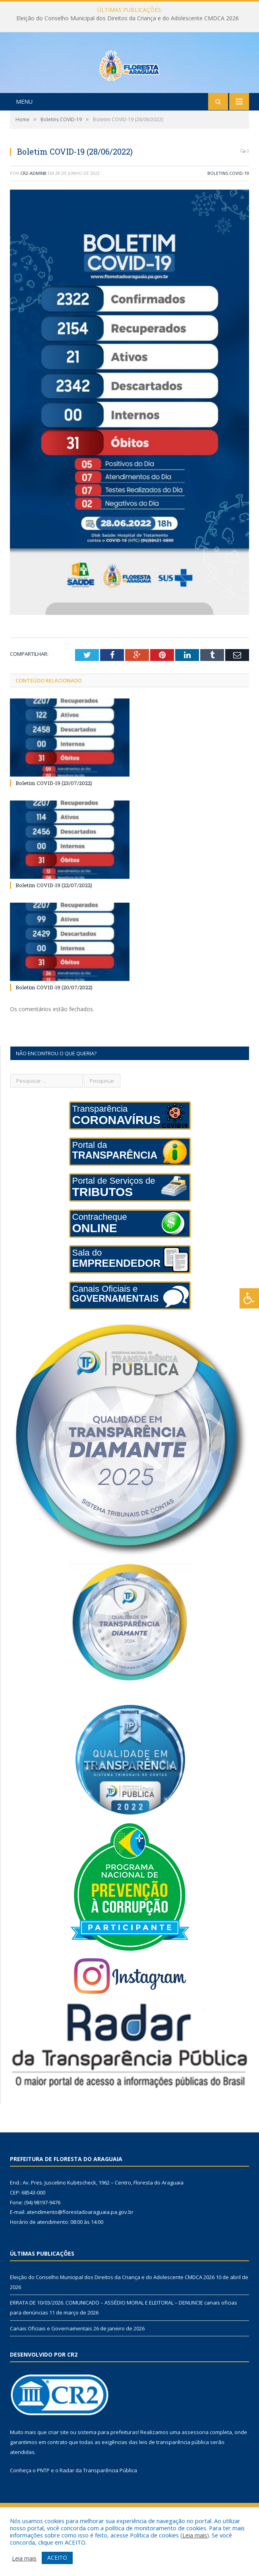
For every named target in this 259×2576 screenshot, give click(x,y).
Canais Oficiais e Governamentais (51, 2361)
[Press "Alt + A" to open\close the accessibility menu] (249, 1298)
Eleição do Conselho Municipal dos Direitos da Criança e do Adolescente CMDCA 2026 (127, 18)
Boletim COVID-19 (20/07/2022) (54, 1020)
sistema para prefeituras (107, 2465)
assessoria (195, 2465)
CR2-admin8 (33, 206)
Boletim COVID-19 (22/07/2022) (53, 918)
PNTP (43, 2503)
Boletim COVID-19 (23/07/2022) (53, 816)
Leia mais (194, 2535)
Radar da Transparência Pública (98, 2503)
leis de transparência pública (174, 2475)
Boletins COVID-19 (228, 206)
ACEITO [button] (57, 2557)
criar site (58, 2465)
